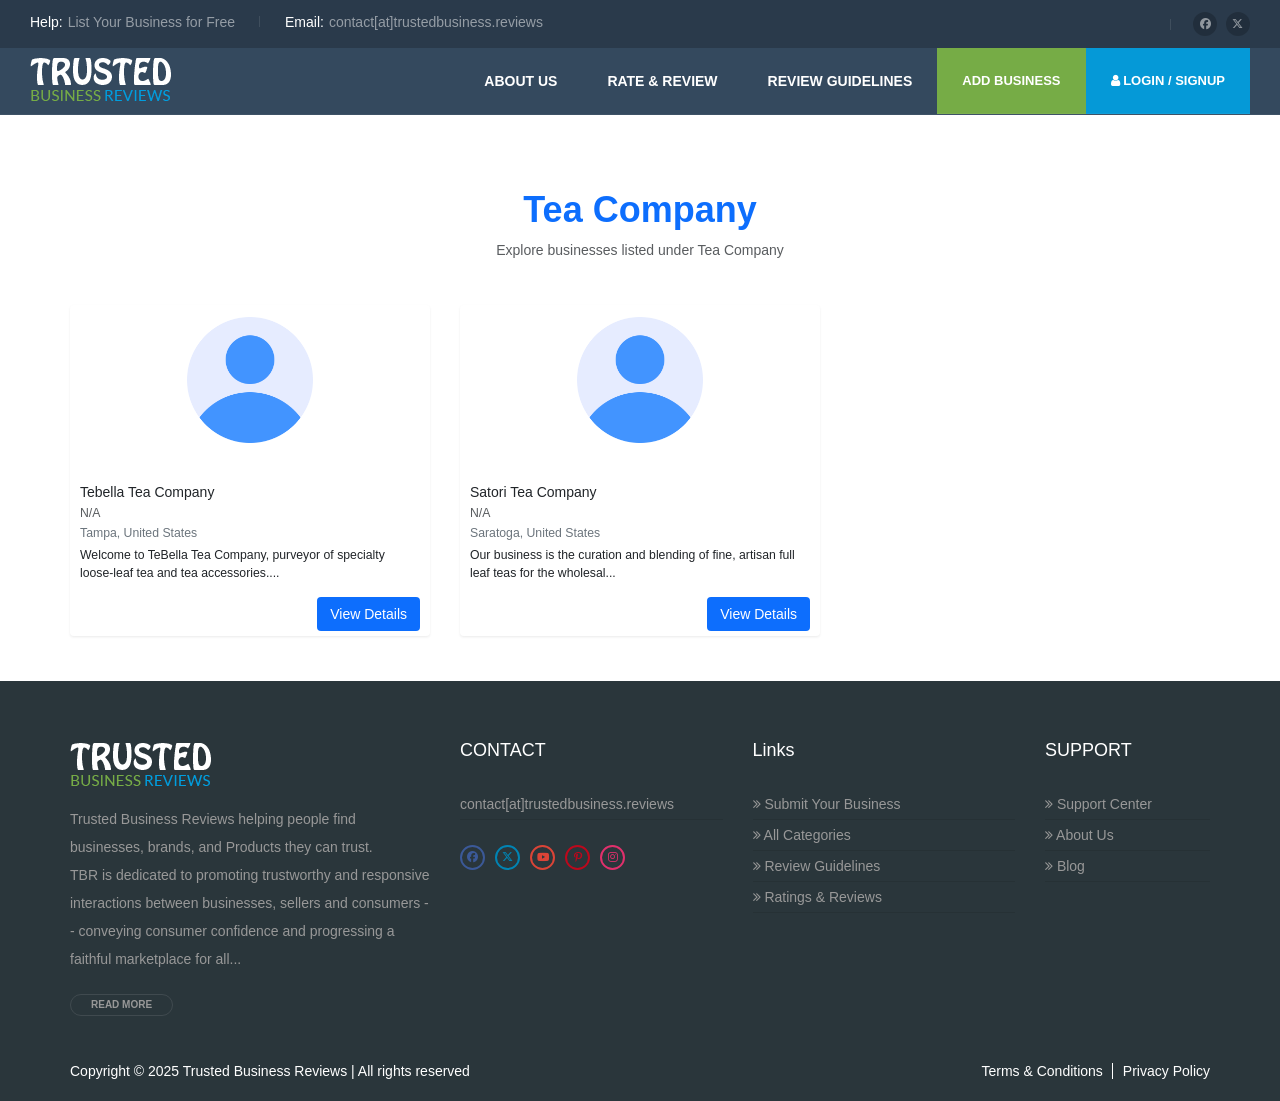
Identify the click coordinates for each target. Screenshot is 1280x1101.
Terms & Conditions (1041, 1071)
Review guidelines (840, 81)
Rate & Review (662, 81)
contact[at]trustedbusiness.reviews (567, 804)
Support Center (1098, 804)
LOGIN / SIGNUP (1168, 80)
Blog (1065, 866)
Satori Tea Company (533, 492)
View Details (368, 614)
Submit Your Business (827, 804)
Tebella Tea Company (147, 492)
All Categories (802, 835)
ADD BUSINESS (1011, 80)
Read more (121, 1004)
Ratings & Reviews (817, 897)
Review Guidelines (817, 866)
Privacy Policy (1166, 1071)
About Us (520, 81)
